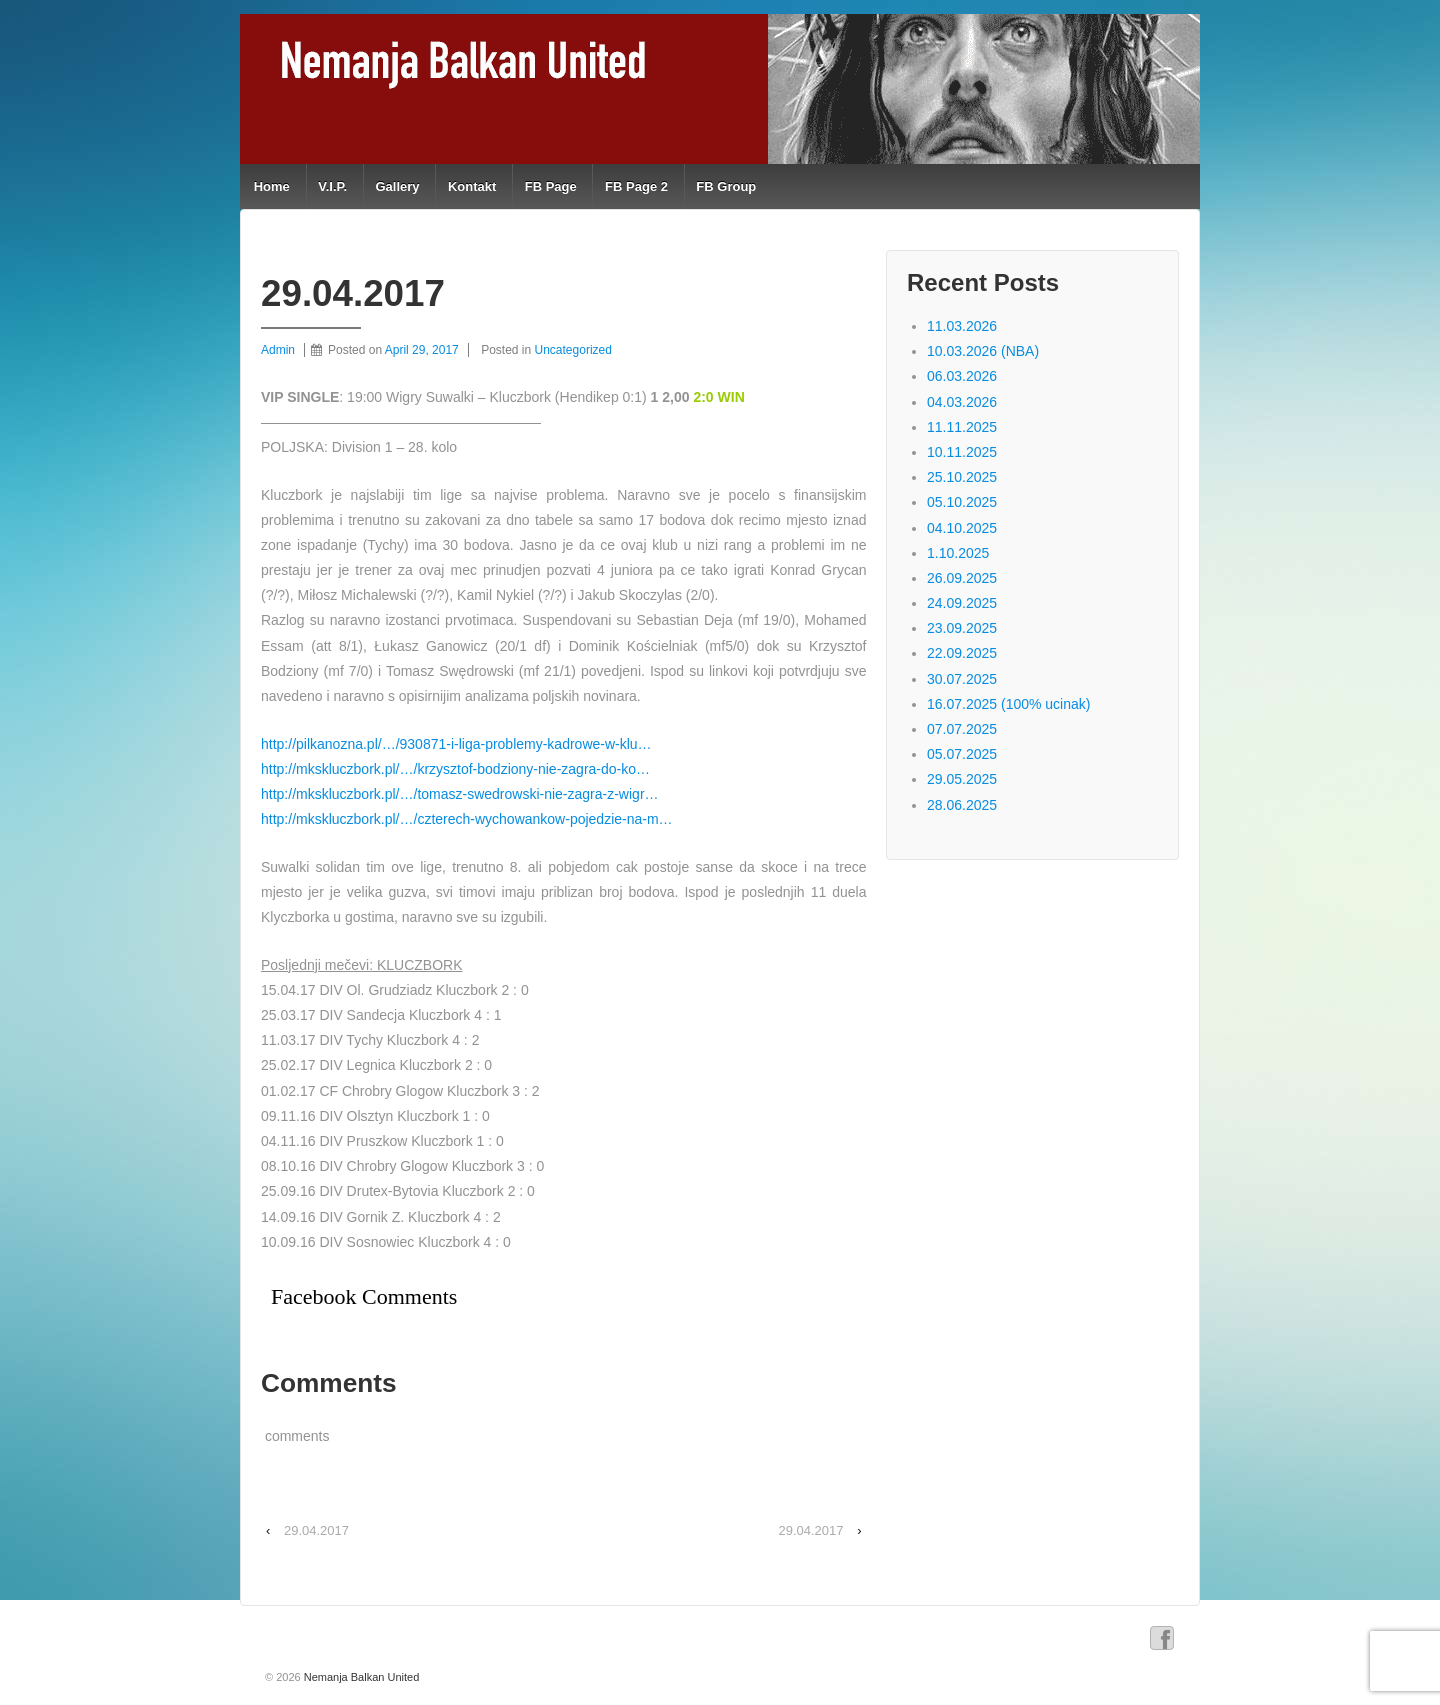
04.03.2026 (962, 402)
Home (272, 186)
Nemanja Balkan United (360, 1677)
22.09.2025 (962, 653)
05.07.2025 (962, 754)
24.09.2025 (962, 603)
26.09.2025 (962, 578)
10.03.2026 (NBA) (983, 351)
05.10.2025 (962, 502)
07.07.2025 (962, 729)
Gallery (397, 186)
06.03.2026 (962, 376)
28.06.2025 (962, 805)
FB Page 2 (636, 186)
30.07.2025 (962, 679)
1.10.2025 (958, 553)
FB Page (551, 186)
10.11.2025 (962, 452)
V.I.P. (332, 186)
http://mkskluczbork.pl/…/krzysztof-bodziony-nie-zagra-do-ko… (455, 769)
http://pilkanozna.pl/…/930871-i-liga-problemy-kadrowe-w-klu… (456, 744)
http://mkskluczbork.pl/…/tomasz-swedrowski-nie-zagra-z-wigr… (460, 794)
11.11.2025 (962, 427)
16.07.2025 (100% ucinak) (1008, 704)
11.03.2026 (962, 326)
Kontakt (472, 186)
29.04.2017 (316, 1530)
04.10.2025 (962, 528)
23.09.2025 (962, 628)
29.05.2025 (962, 779)
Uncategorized (573, 350)
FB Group (726, 186)
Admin (278, 350)
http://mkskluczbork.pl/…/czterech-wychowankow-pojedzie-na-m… (467, 819)
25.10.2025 (962, 477)
